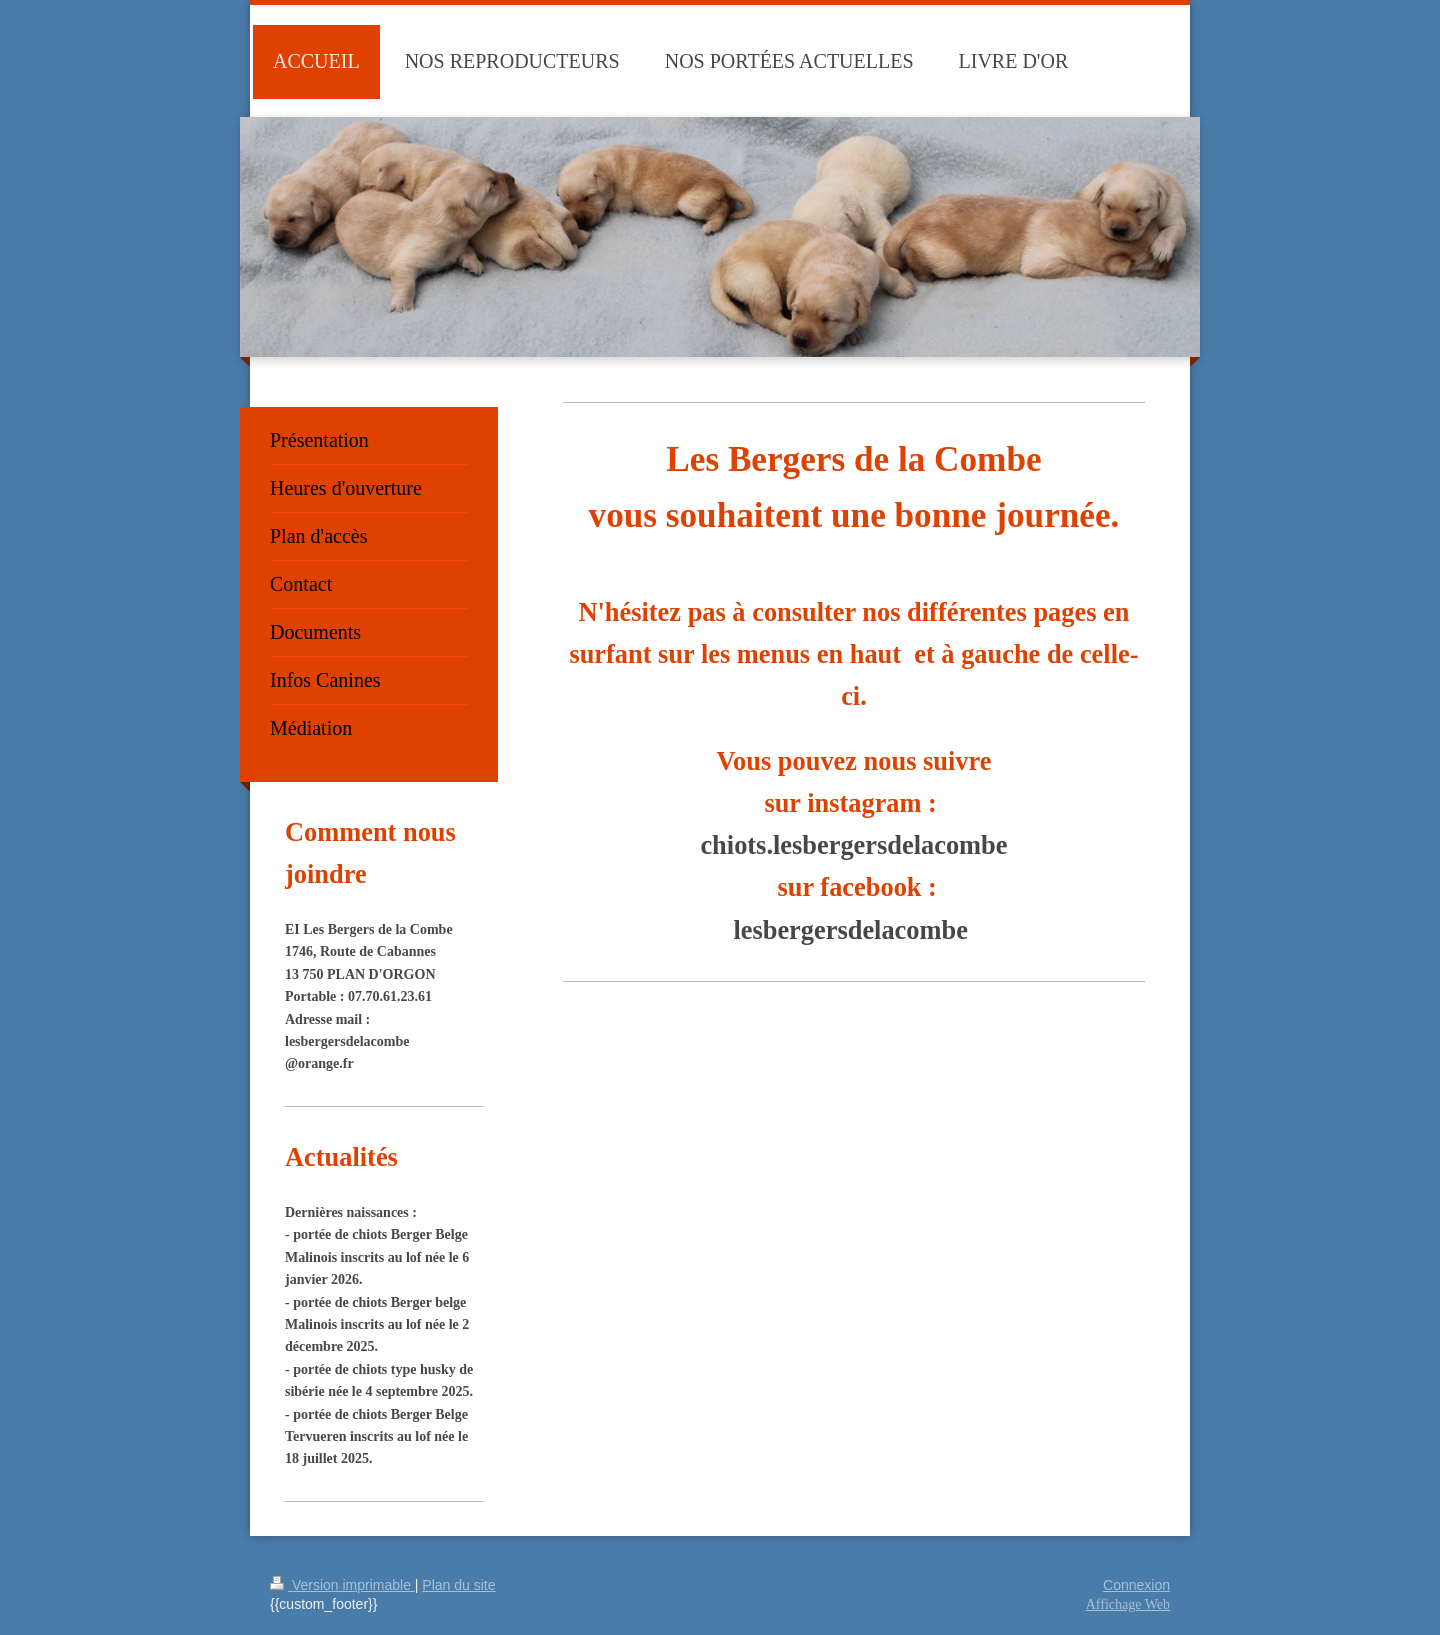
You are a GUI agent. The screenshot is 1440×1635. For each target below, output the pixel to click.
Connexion (1136, 1585)
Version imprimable (342, 1585)
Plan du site (458, 1585)
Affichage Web (1128, 1604)
